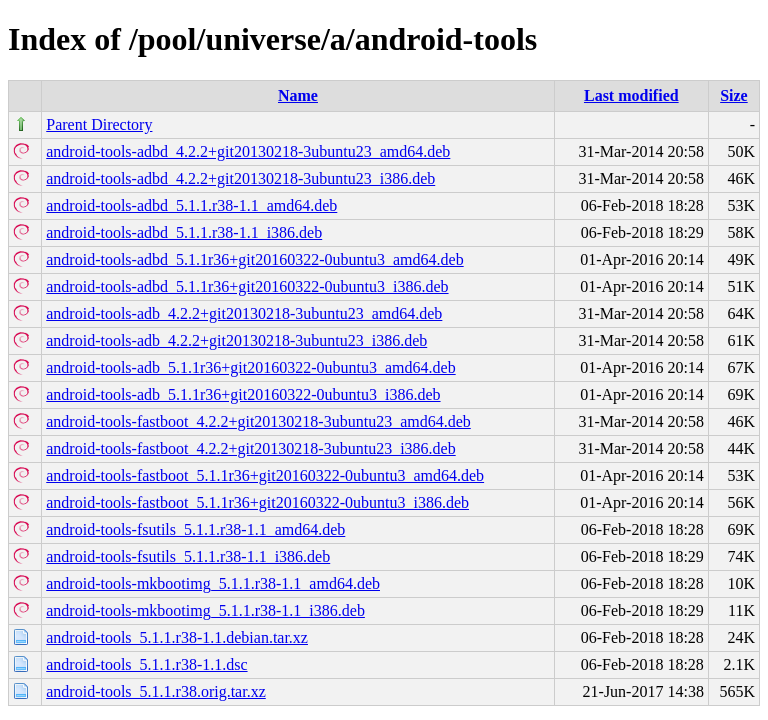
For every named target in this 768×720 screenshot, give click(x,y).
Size (734, 95)
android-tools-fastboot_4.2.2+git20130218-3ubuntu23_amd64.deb (258, 421)
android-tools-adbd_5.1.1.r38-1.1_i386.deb (184, 232)
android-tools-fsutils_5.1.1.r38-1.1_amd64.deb (195, 529)
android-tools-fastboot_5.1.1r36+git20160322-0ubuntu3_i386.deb (257, 502)
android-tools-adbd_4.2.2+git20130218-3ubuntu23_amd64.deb (248, 151)
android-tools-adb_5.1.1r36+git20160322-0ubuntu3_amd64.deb (250, 367)
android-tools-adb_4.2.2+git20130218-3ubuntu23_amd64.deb (244, 313)
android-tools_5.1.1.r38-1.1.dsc (146, 664)
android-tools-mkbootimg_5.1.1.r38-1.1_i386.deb (205, 610)
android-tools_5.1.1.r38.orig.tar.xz (156, 691)
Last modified (631, 95)
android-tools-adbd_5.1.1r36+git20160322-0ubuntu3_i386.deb (247, 286)
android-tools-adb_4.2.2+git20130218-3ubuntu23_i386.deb (236, 340)
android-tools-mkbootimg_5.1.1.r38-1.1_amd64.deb (213, 583)
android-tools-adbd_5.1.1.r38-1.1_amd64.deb (191, 205)
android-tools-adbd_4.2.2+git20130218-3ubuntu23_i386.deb (240, 178)
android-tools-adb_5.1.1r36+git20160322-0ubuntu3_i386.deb (243, 394)
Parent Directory (99, 124)
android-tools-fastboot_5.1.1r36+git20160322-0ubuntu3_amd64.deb (265, 475)
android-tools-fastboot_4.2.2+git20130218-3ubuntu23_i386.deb (250, 448)
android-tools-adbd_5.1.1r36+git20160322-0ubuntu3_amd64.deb (254, 259)
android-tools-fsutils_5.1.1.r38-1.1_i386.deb (188, 556)
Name (298, 95)
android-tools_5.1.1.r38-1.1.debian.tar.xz (177, 637)
